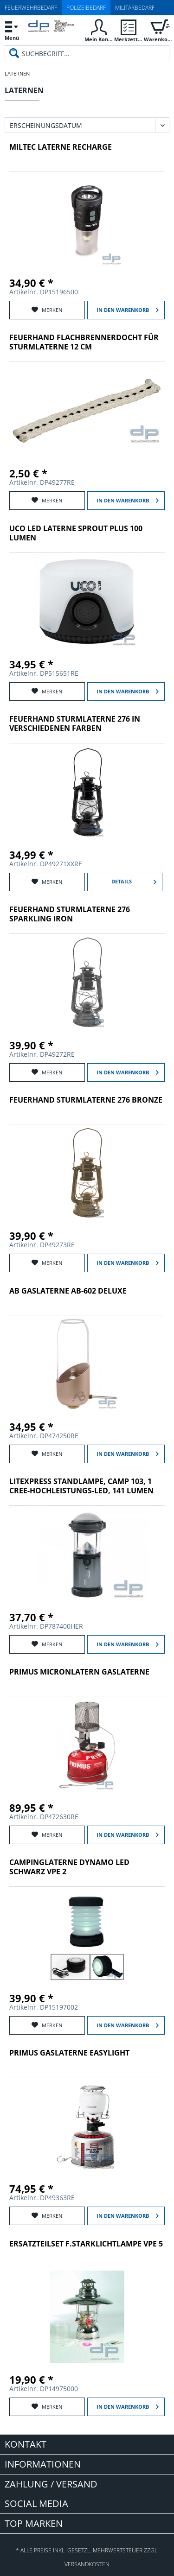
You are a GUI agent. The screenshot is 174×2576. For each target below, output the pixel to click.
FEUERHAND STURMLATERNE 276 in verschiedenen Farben (74, 723)
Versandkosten (87, 2564)
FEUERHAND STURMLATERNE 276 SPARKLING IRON (69, 914)
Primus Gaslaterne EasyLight (69, 2053)
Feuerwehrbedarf (31, 8)
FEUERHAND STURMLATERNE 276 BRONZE (85, 1100)
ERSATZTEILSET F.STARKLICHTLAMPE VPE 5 (86, 2244)
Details (133, 880)
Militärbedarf (135, 8)
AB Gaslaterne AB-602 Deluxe (68, 1291)
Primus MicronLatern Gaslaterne (79, 1672)
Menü (11, 29)
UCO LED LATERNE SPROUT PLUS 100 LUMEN (75, 533)
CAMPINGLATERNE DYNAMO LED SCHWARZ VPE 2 (69, 1867)
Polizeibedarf (86, 8)
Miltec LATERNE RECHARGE (60, 147)
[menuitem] (11, 30)
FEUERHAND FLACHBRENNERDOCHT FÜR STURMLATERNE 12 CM (84, 342)
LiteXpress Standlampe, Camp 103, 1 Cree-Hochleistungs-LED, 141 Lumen (81, 1486)
